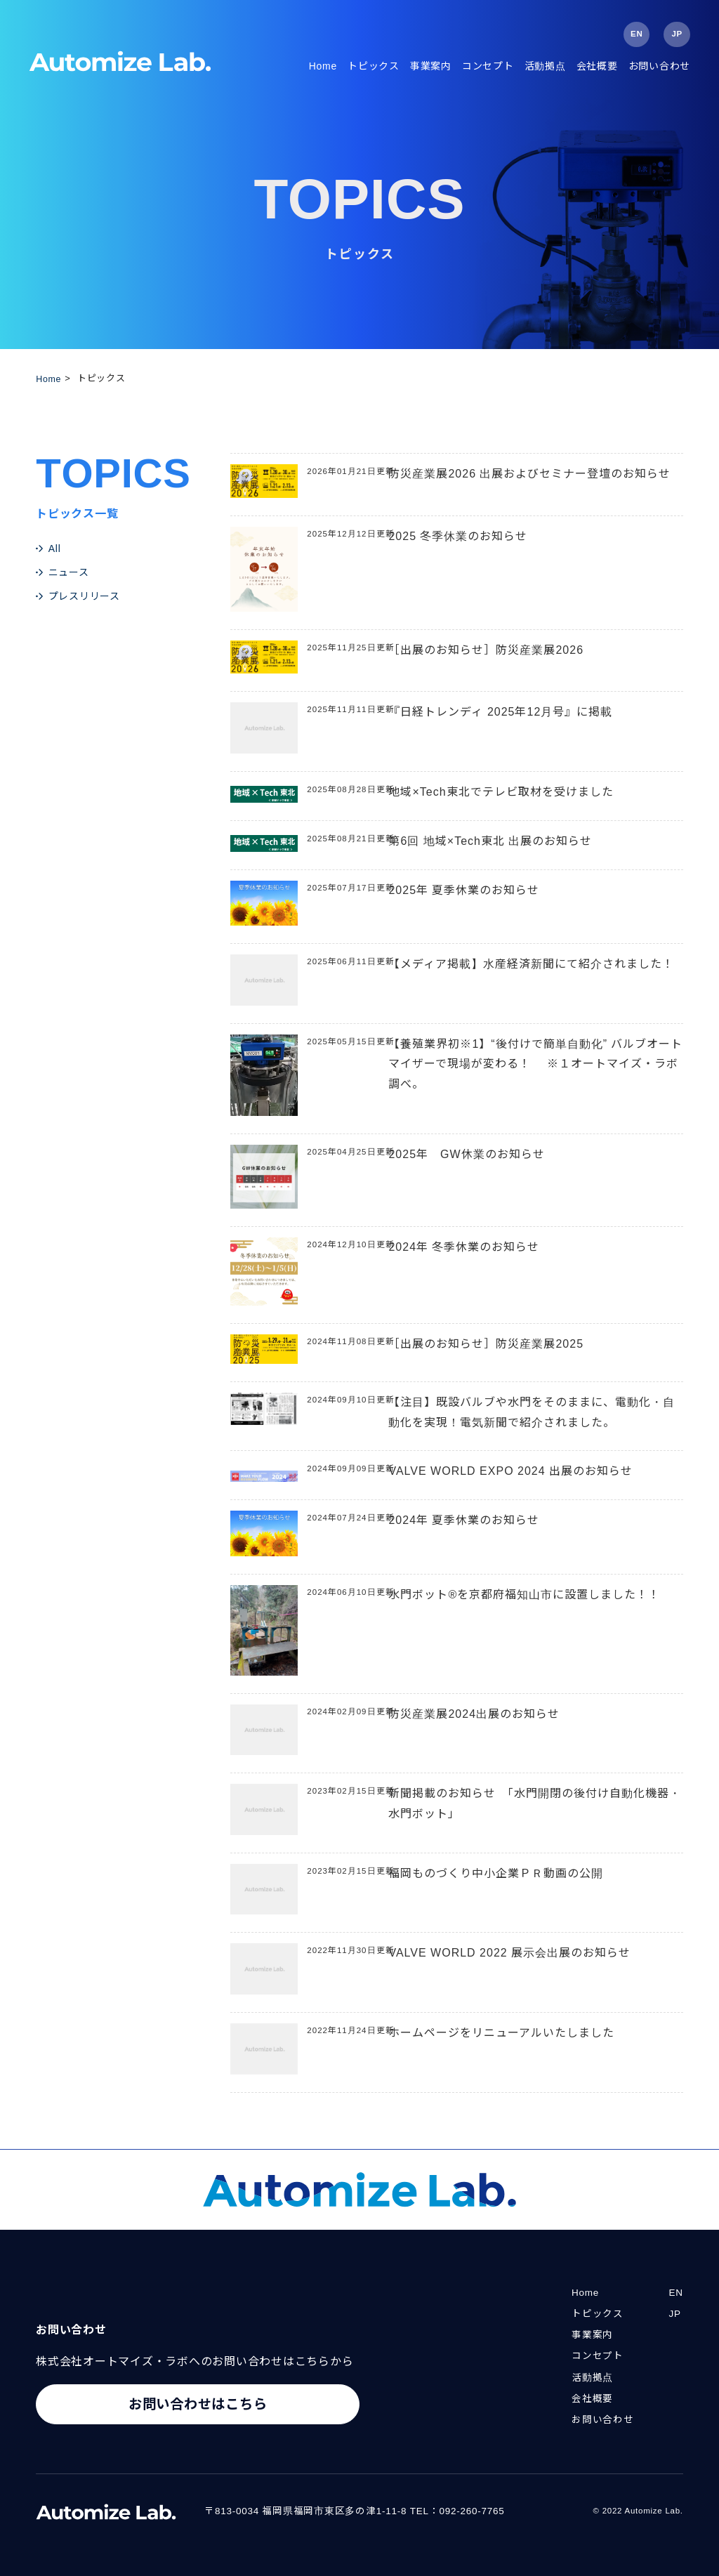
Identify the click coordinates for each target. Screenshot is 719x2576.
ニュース (68, 572)
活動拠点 (545, 66)
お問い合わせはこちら (198, 2406)
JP (676, 33)
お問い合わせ (659, 66)
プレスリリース (84, 596)
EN (636, 33)
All (54, 548)
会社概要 (597, 66)
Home (323, 66)
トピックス (374, 66)
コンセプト (488, 66)
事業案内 (430, 66)
